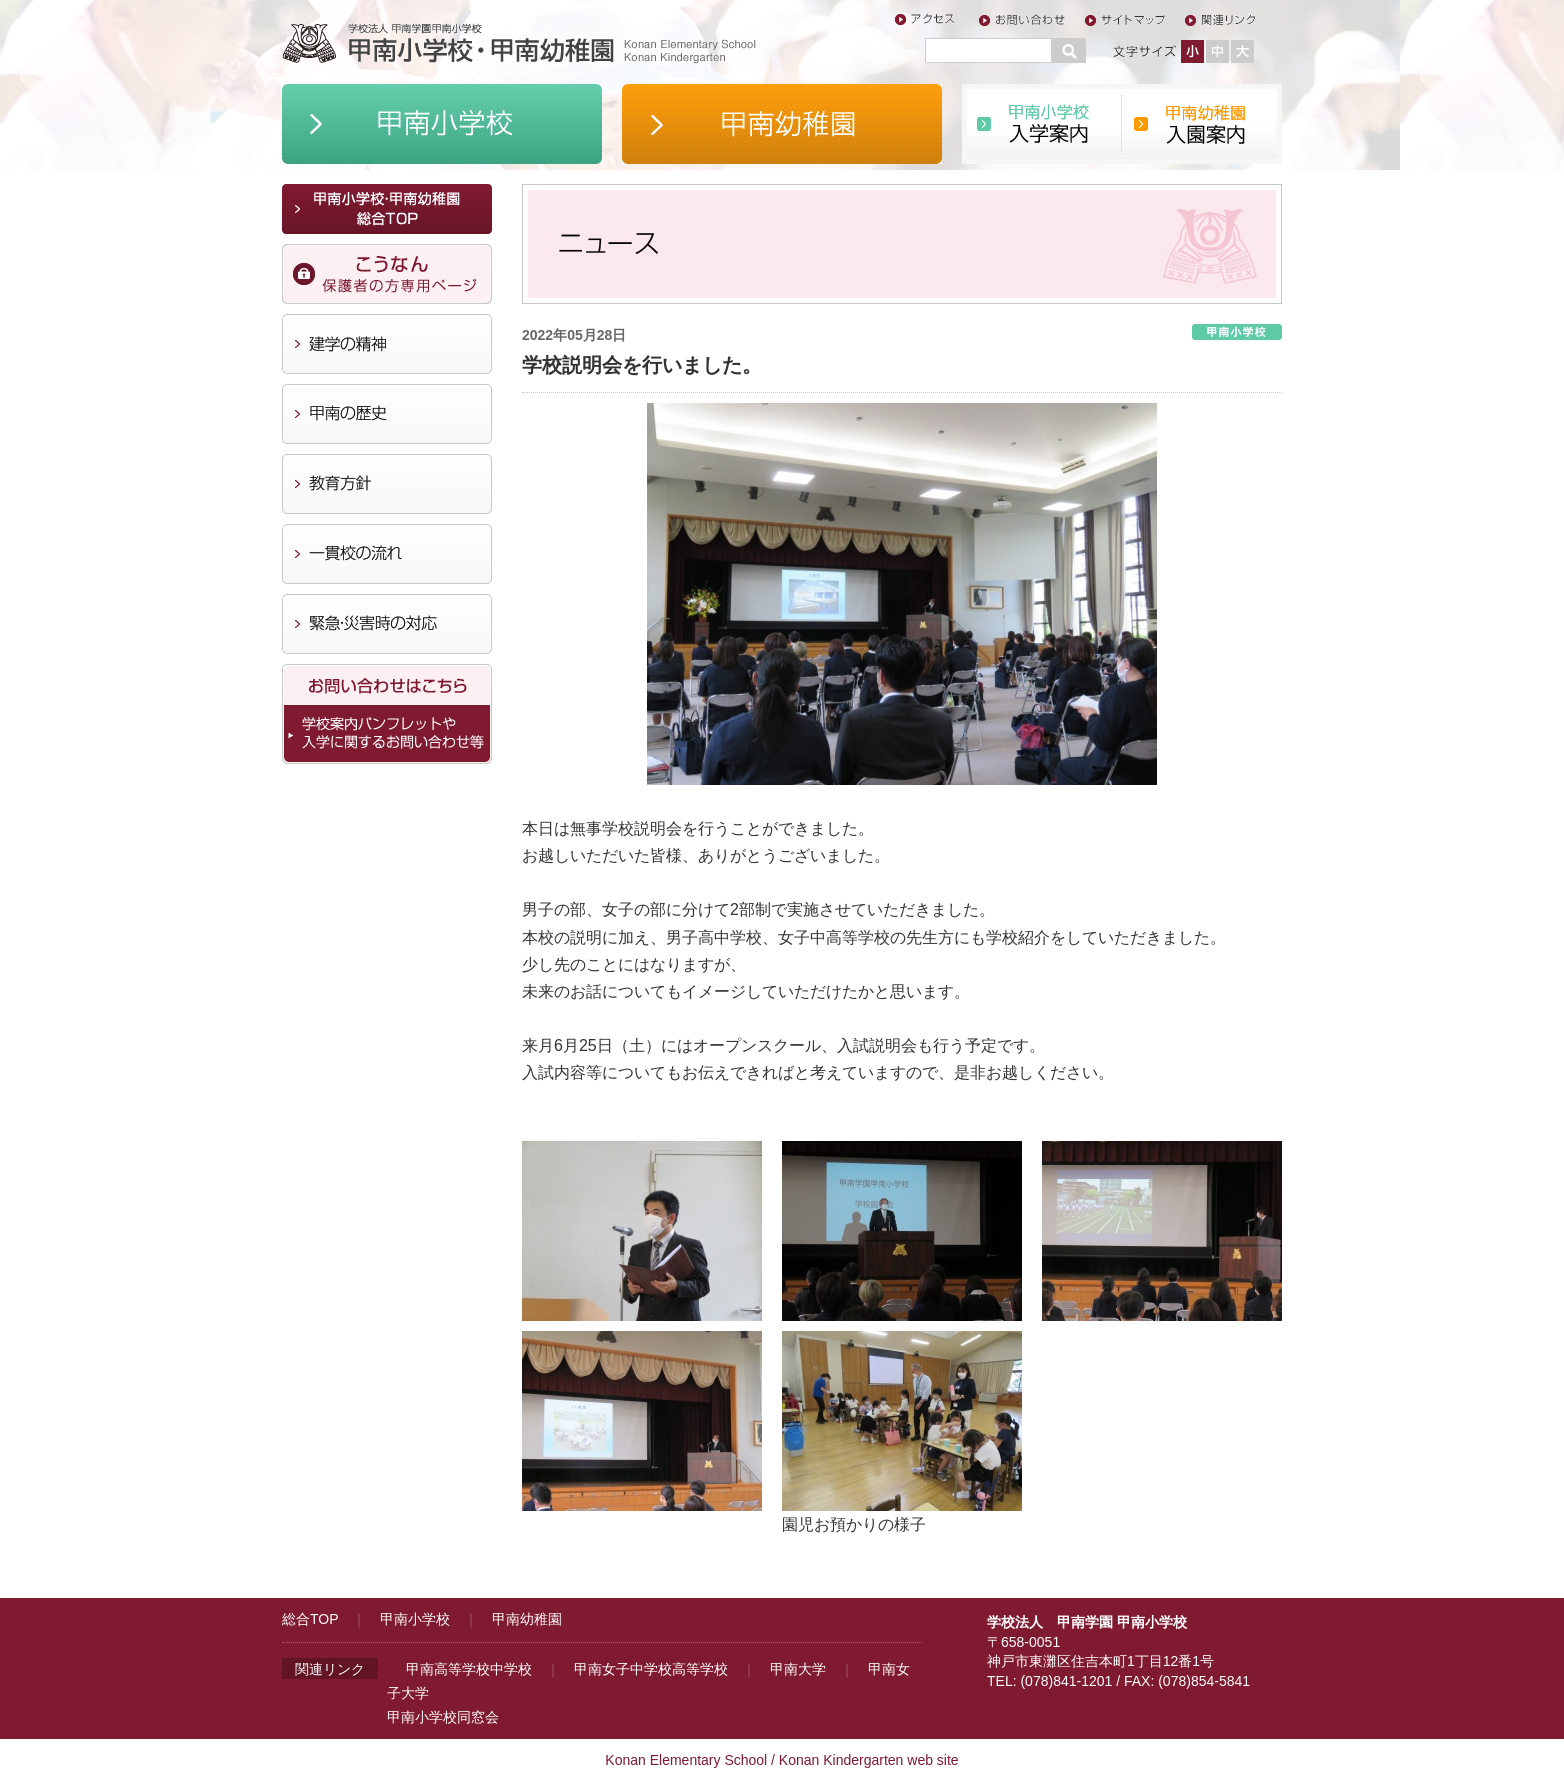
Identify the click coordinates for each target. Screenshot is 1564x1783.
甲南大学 (798, 1669)
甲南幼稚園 (527, 1619)
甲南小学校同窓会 (443, 1717)
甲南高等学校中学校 (469, 1669)
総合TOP (310, 1619)
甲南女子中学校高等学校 (651, 1669)
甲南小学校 (415, 1619)
